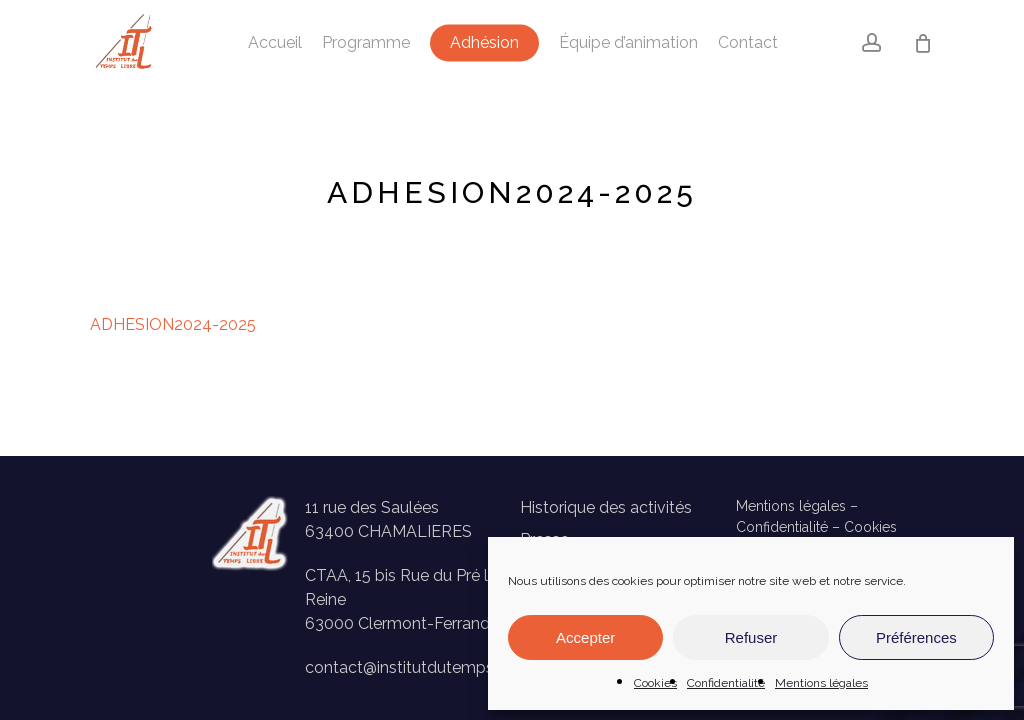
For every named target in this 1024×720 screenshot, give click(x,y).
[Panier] (923, 43)
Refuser (751, 637)
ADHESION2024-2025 (173, 324)
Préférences (916, 637)
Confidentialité (726, 683)
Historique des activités (606, 507)
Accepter (585, 637)
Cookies (655, 683)
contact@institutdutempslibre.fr (422, 667)
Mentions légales (821, 683)
